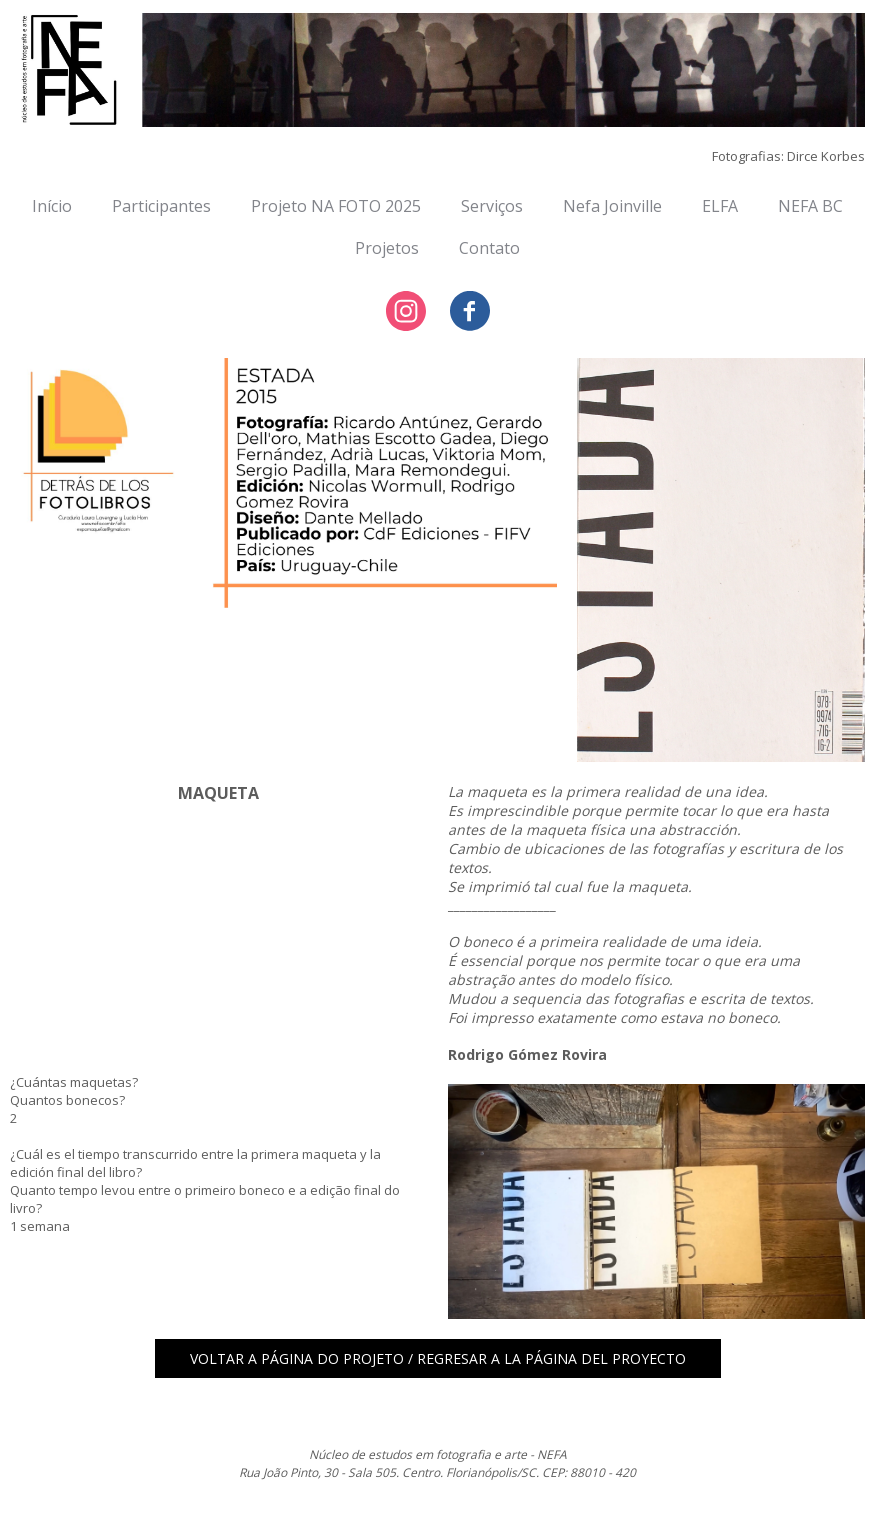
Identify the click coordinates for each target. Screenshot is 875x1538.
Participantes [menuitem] (161, 206)
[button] (438, 1358)
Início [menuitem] (52, 206)
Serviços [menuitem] (492, 206)
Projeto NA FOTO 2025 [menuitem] (336, 206)
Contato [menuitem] (489, 248)
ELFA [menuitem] (720, 206)
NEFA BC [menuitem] (810, 206)
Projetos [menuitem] (387, 248)
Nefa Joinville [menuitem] (612, 206)
